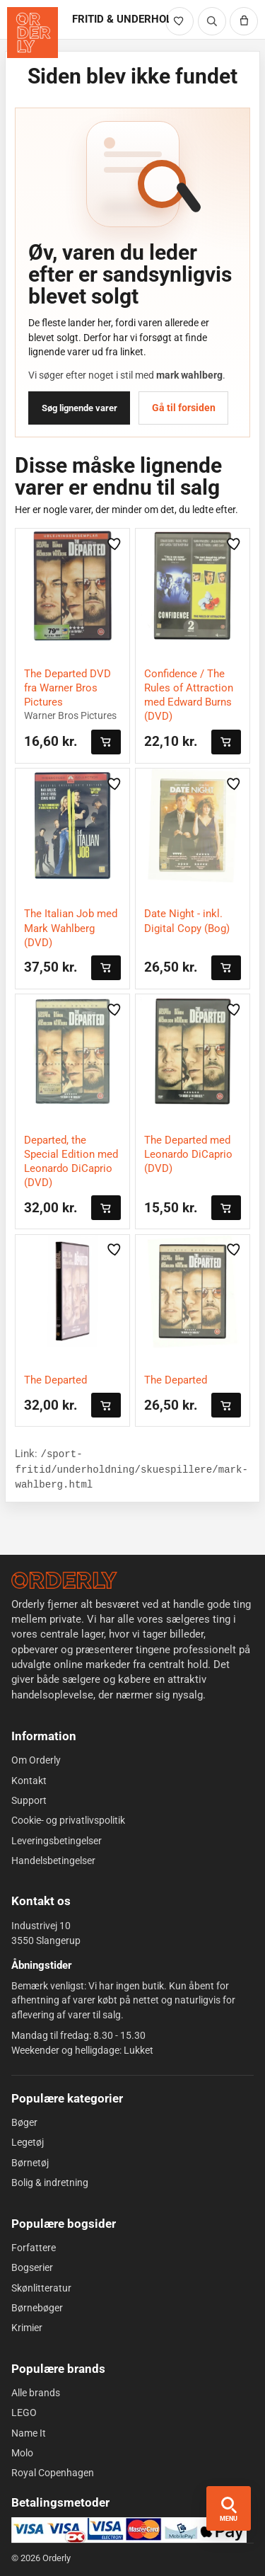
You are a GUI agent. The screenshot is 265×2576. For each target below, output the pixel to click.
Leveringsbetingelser (56, 1840)
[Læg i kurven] (106, 742)
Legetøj (27, 2142)
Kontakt (29, 1780)
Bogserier (32, 2267)
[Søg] (212, 21)
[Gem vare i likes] (114, 543)
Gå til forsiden (184, 407)
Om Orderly (36, 1760)
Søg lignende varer (79, 408)
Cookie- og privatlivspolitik (68, 1820)
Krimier (26, 2327)
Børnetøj (30, 2162)
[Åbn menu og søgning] (228, 2508)
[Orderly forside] (32, 32)
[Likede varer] (179, 21)
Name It (28, 2432)
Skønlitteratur (41, 2287)
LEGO (24, 2412)
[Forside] (64, 1579)
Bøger (24, 2122)
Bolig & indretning (49, 2182)
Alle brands (35, 2392)
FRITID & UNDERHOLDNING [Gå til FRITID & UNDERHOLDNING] (120, 19)
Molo (22, 2453)
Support (29, 1800)
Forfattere (33, 2247)
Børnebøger (37, 2307)
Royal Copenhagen (52, 2472)
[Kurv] (244, 21)
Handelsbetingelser (53, 1860)
